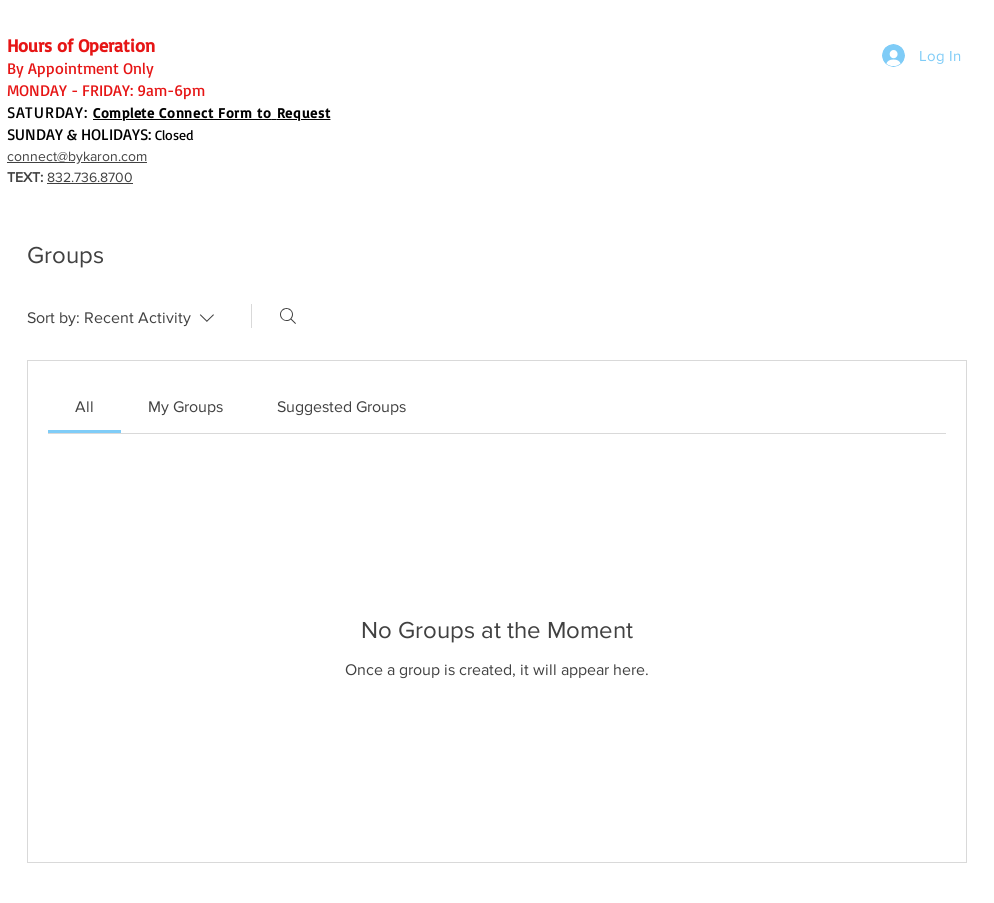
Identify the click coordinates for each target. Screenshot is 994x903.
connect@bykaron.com (77, 156)
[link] (84, 406)
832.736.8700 (90, 177)
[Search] (288, 316)
